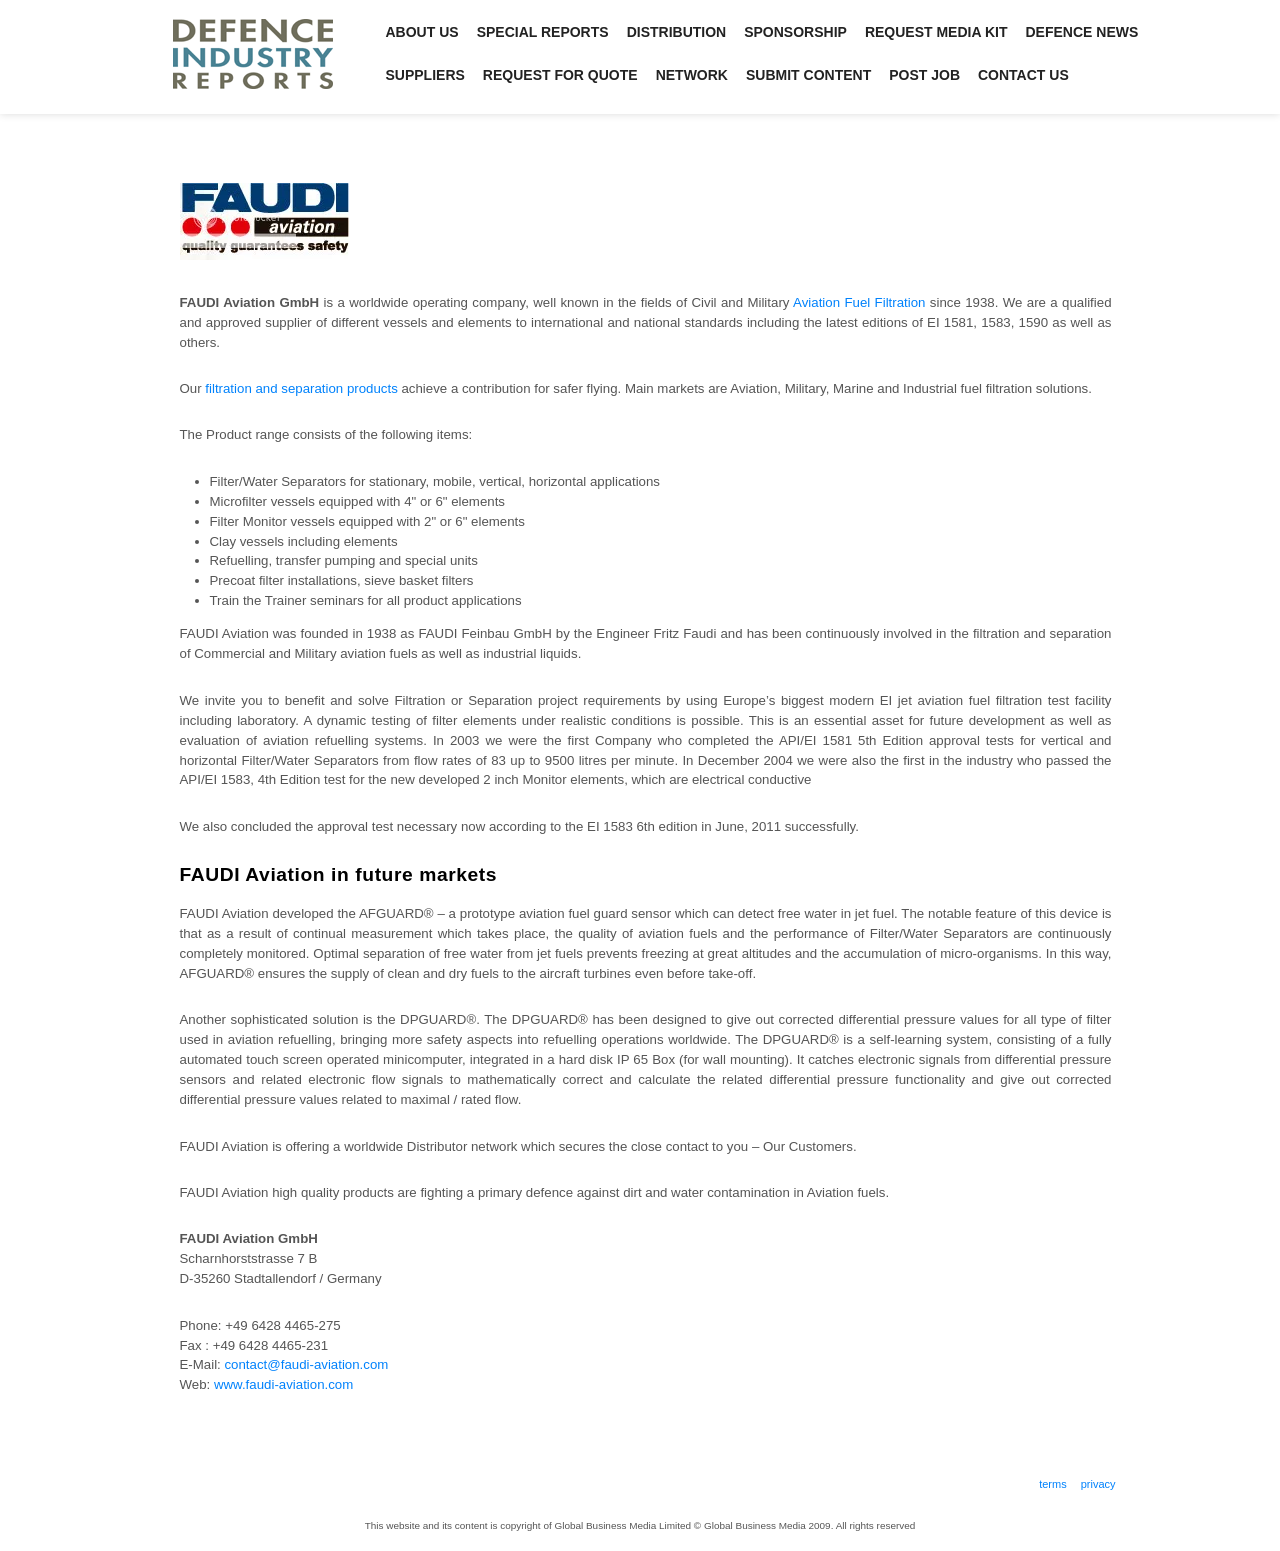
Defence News (1082, 32)
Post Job (924, 75)
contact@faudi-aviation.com (306, 1364)
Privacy (1098, 1484)
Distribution (677, 32)
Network (692, 75)
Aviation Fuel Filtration (859, 302)
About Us (422, 32)
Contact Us (1023, 75)
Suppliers (425, 75)
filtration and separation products (301, 388)
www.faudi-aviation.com (283, 1384)
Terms (1053, 1484)
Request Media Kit (936, 32)
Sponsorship (795, 32)
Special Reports (543, 32)
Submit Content (808, 75)
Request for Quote (560, 75)
